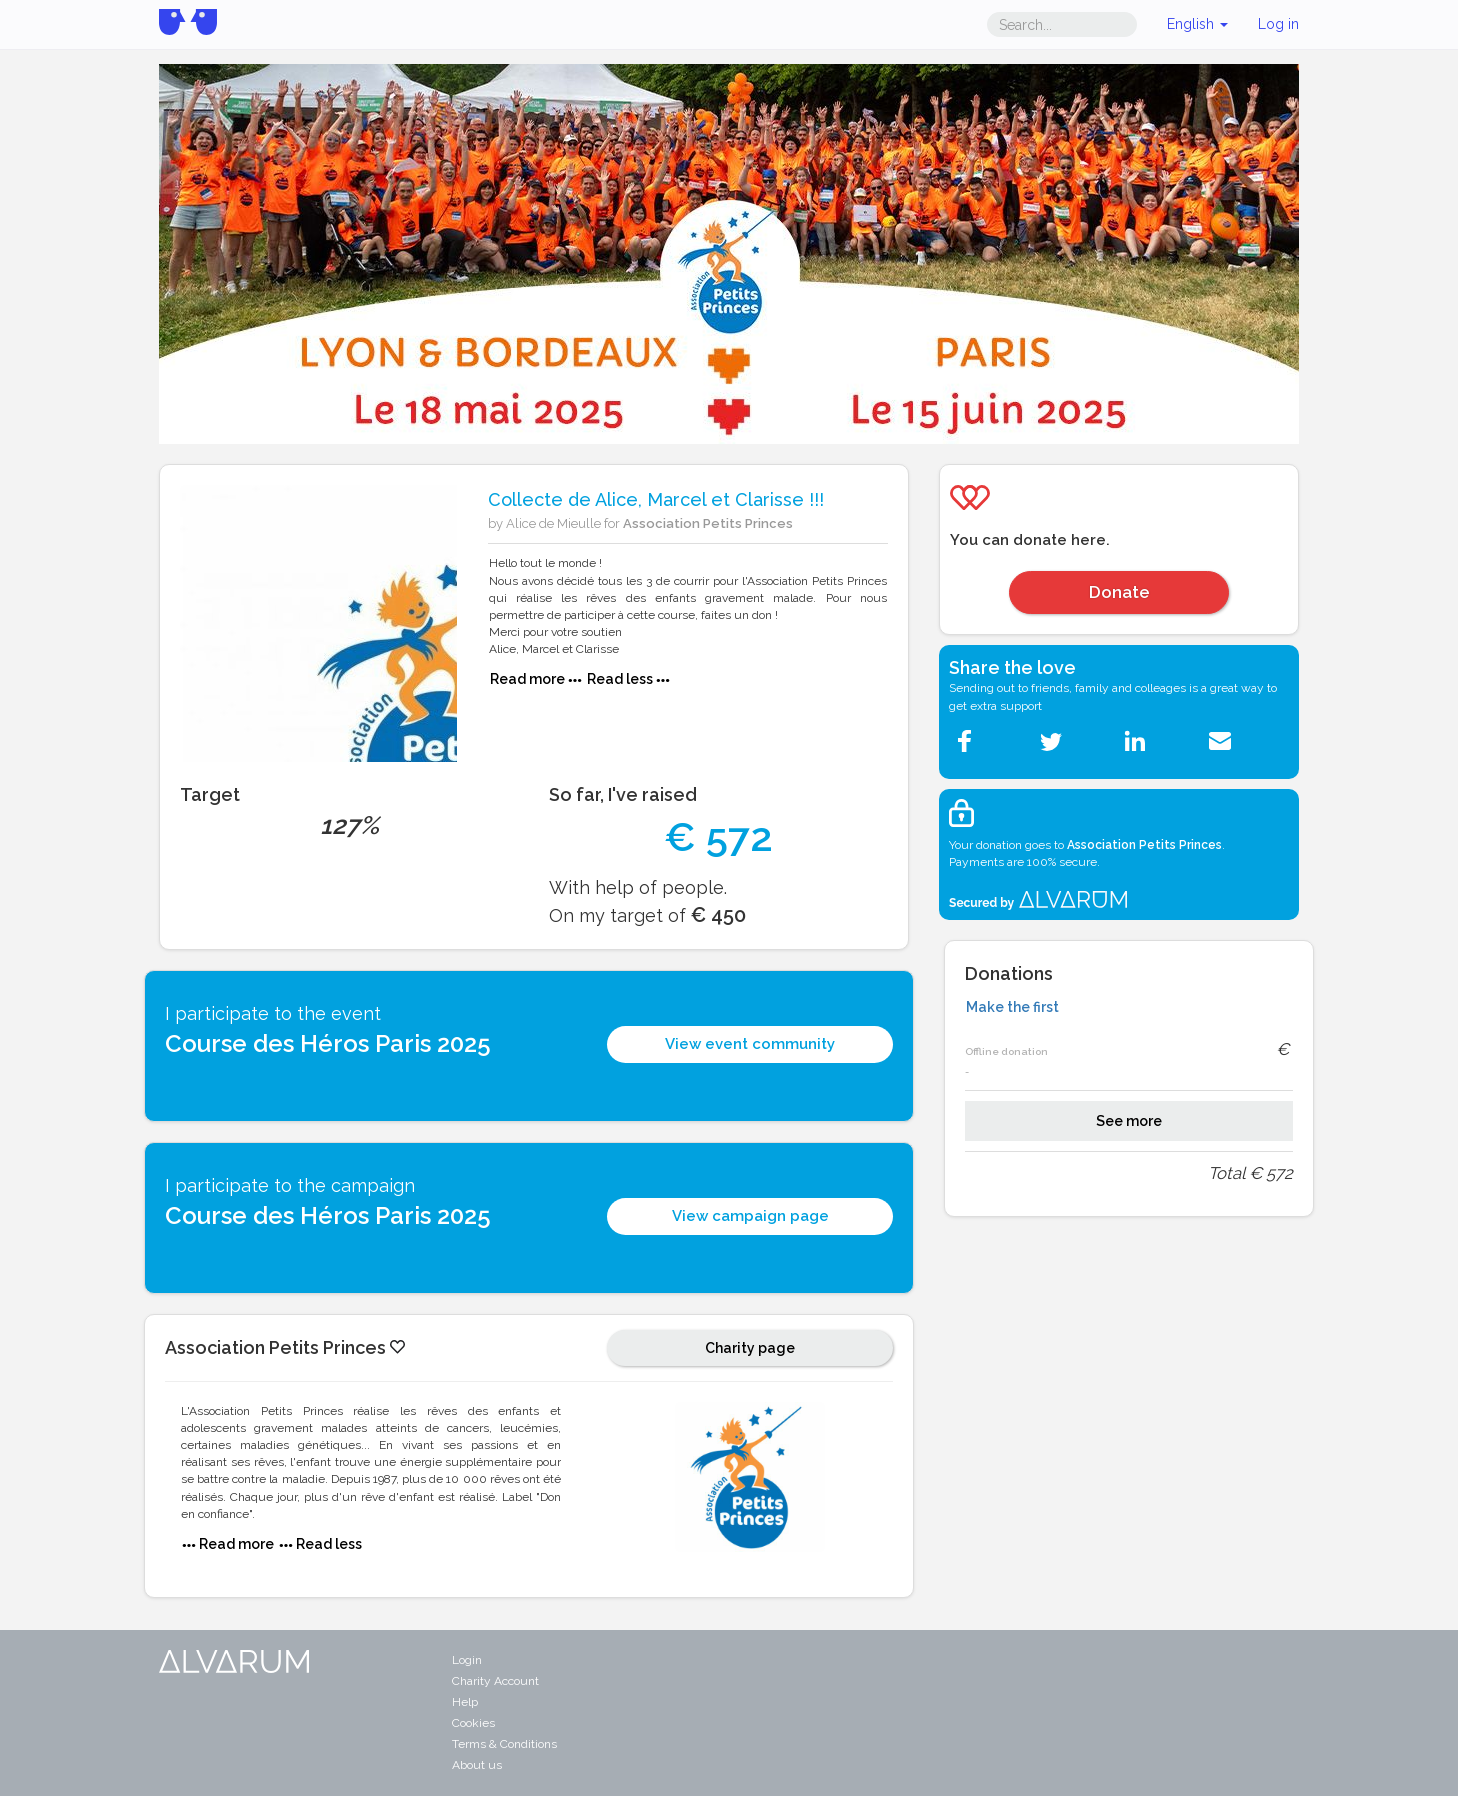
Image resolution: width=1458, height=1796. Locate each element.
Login (467, 1660)
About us (477, 1765)
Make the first (1012, 1007)
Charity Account (495, 1681)
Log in (1278, 24)
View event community (750, 1044)
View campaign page (750, 1216)
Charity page (750, 1348)
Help (465, 1702)
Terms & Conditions (504, 1744)
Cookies (473, 1723)
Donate (1119, 592)
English (1197, 24)
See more (1129, 1121)
